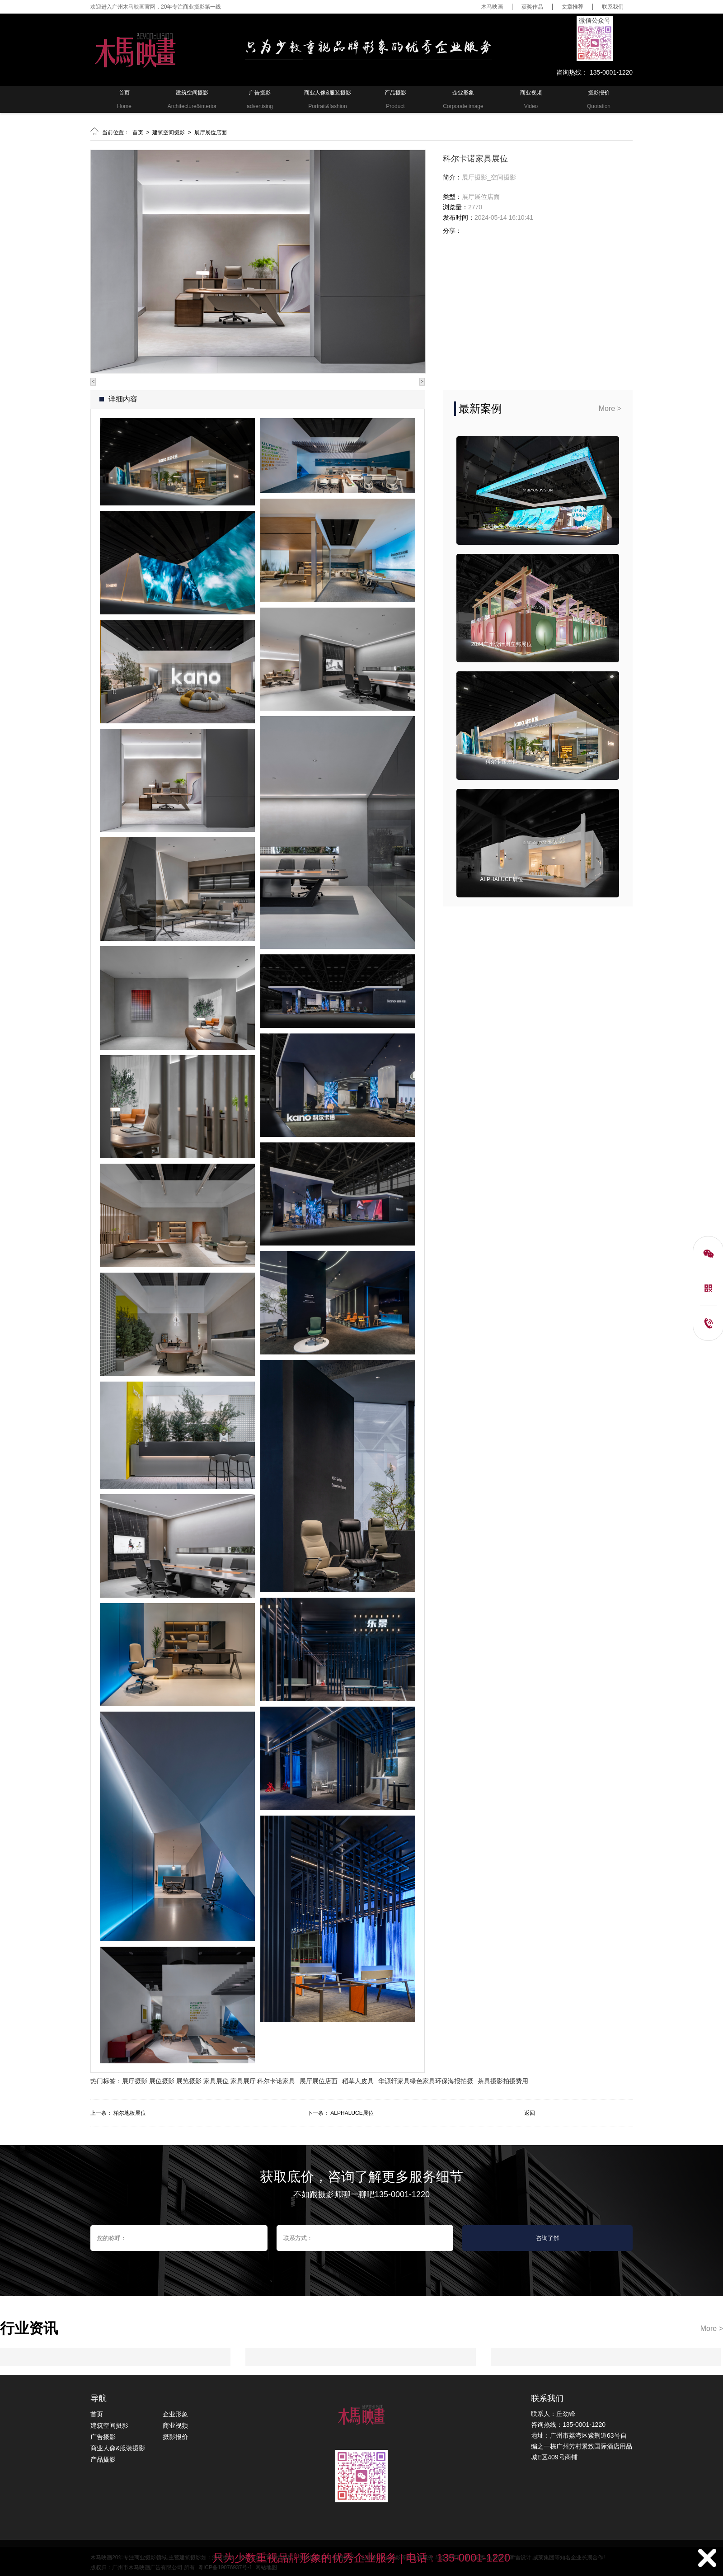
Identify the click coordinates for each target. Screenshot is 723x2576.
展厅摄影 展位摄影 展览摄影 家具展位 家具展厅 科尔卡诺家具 (208, 2081)
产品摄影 (103, 2459)
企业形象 (175, 2414)
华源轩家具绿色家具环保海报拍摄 (425, 2081)
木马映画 (492, 7)
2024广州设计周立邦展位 (501, 644)
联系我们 (613, 7)
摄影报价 (175, 2436)
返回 (529, 2113)
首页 (138, 132)
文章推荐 (572, 7)
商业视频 (175, 2425)
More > (610, 408)
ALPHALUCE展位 (501, 879)
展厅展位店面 (210, 132)
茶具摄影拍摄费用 (503, 2081)
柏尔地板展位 (129, 2113)
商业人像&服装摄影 (117, 2448)
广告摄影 (103, 2436)
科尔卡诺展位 (501, 762)
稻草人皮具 (358, 2081)
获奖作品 (532, 7)
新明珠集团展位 (502, 527)
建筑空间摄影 (169, 132)
